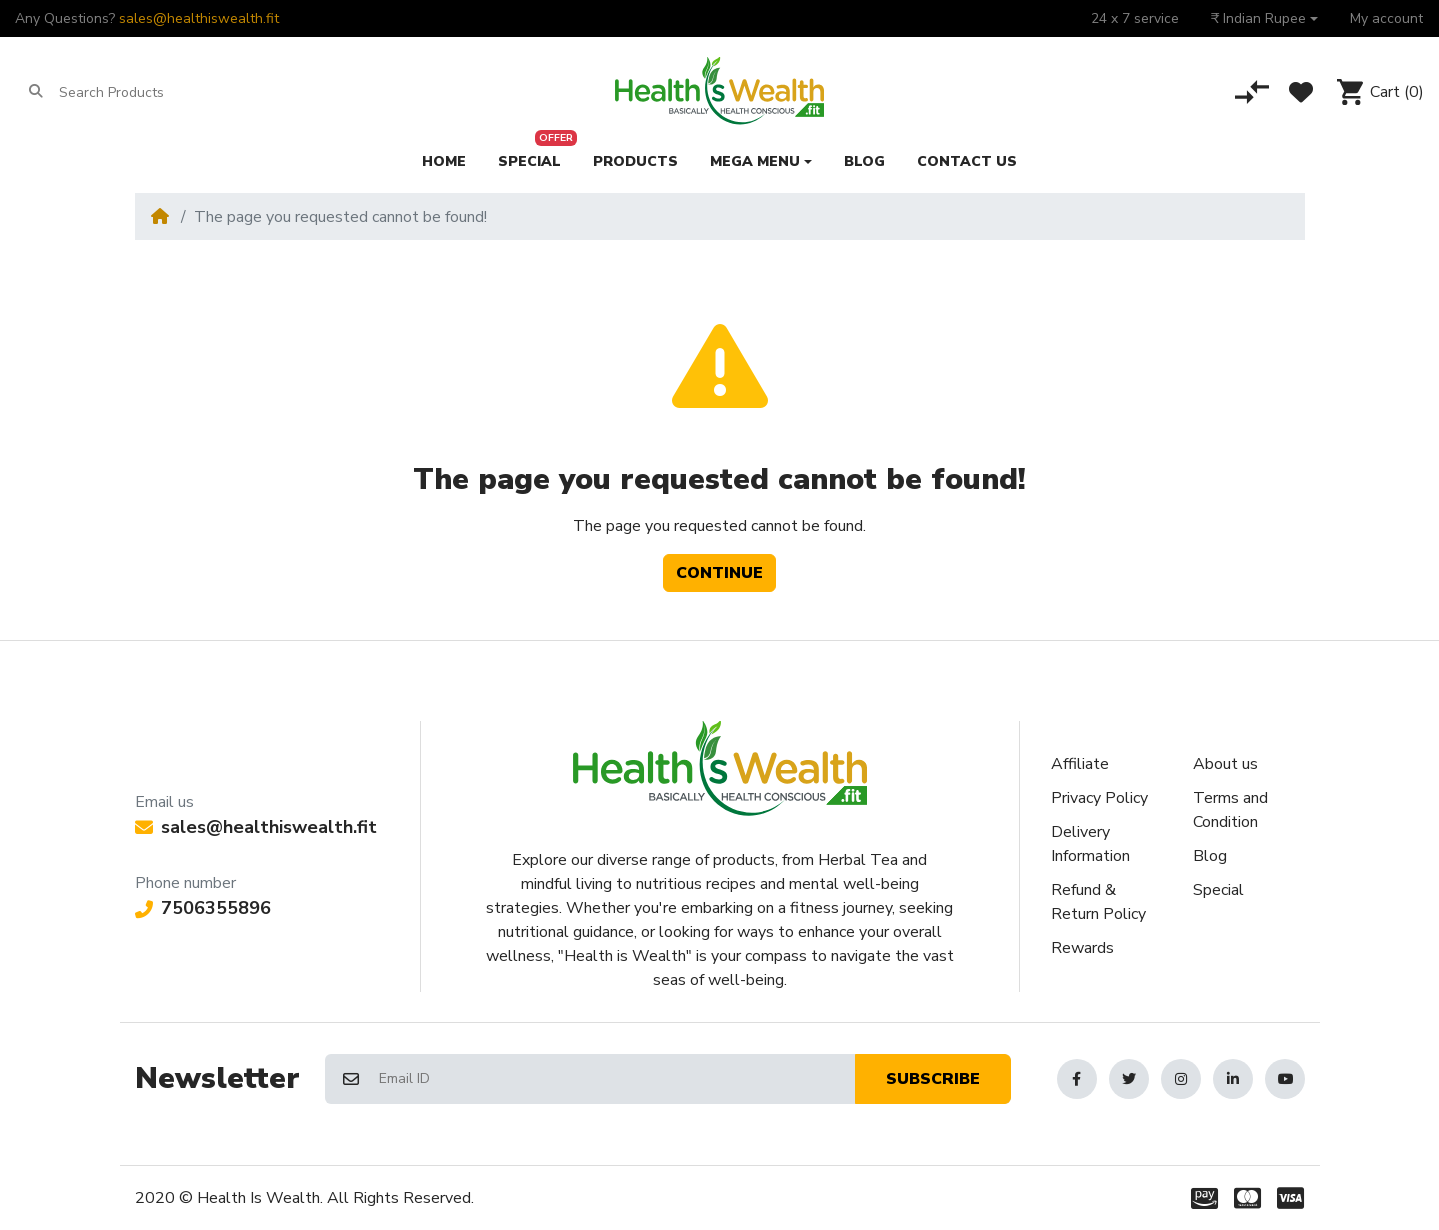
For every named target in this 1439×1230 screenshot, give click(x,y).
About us (1225, 764)
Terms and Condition (1230, 810)
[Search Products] (136, 92)
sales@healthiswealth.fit (199, 18)
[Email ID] (616, 1079)
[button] (1264, 18)
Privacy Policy (1099, 798)
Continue (719, 573)
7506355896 (203, 908)
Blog (1210, 856)
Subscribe (933, 1079)
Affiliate (1080, 764)
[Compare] (1252, 92)
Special (1218, 890)
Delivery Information (1090, 844)
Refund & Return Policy (1098, 902)
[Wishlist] (1301, 92)
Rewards (1082, 948)
